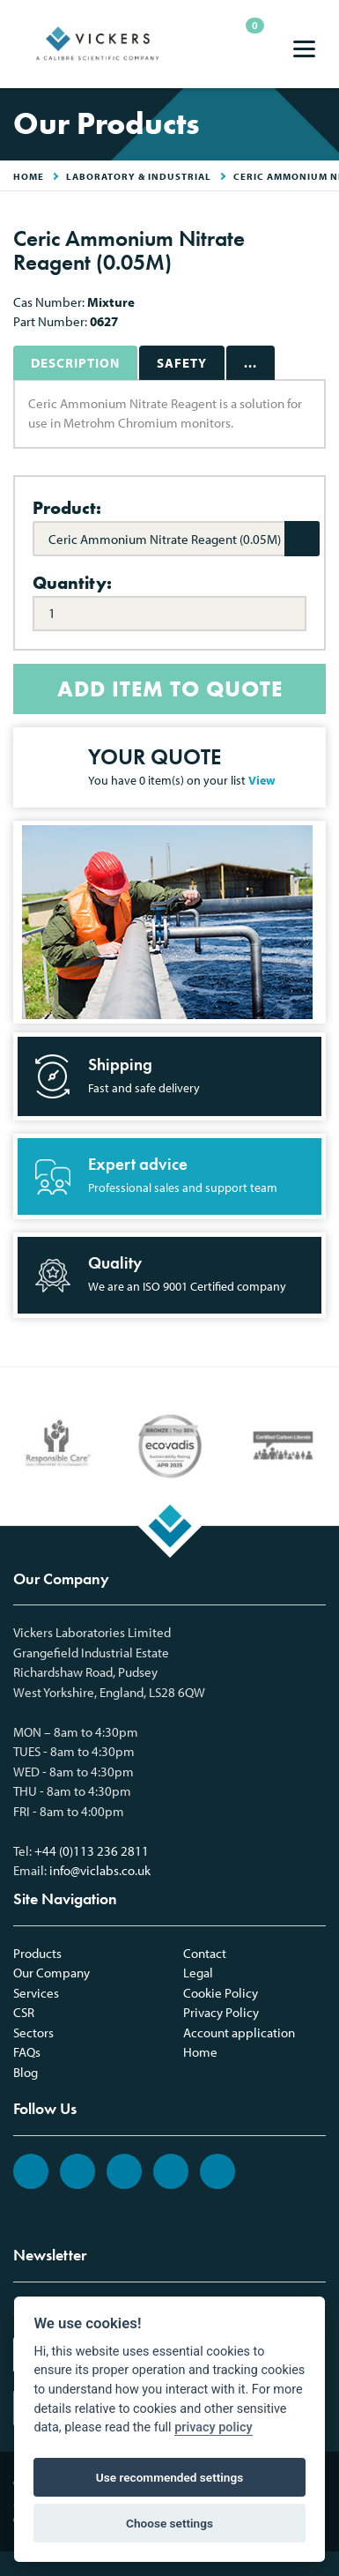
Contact (204, 1953)
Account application (239, 2032)
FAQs (27, 2052)
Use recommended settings (169, 2477)
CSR (23, 2012)
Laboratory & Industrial (138, 176)
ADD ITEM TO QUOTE (170, 689)
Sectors (33, 2032)
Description (75, 362)
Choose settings (169, 2523)
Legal (198, 1972)
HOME (28, 176)
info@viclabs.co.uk (100, 1870)
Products (37, 1953)
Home (200, 2052)
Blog (25, 2072)
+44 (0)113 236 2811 (91, 1851)
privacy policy (213, 2427)
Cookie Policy (220, 1992)
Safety (182, 362)
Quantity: (72, 582)
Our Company (51, 1972)
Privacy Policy (221, 2012)
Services (36, 1992)
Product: (67, 507)
